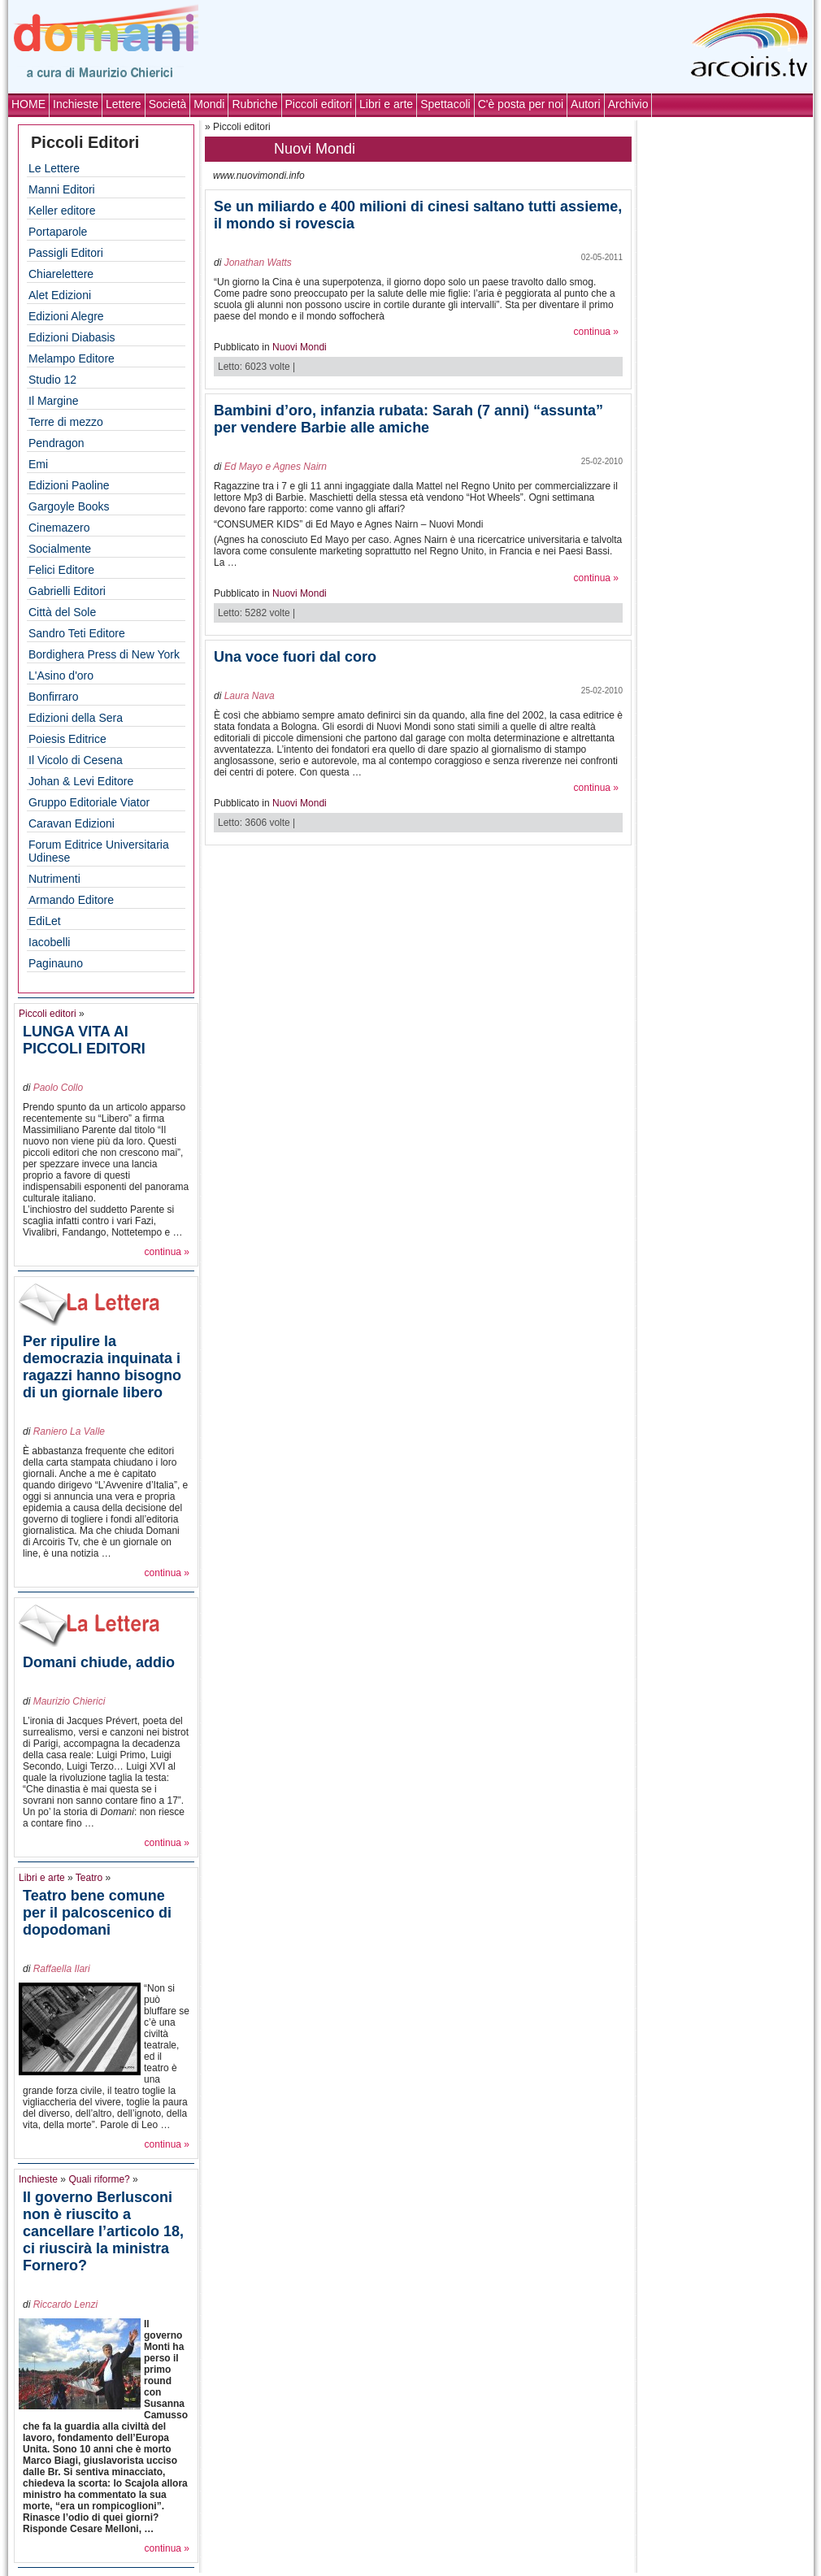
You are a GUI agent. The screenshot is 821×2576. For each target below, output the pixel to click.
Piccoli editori (318, 104)
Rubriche (254, 104)
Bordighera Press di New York (104, 654)
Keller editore (62, 210)
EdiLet (44, 920)
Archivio (628, 104)
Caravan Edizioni (71, 823)
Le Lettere (54, 168)
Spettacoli (445, 104)
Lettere (123, 104)
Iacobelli (49, 942)
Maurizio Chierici (69, 1701)
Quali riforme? (98, 2179)
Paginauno (55, 963)
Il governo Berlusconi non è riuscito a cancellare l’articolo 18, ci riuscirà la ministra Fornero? (103, 2231)
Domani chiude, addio (99, 1662)
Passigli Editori (65, 252)
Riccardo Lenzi (65, 2304)
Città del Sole (62, 612)
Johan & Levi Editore (80, 781)
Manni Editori (61, 189)
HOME (28, 104)
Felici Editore (61, 569)
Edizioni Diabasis (71, 337)
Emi (38, 464)
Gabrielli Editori (67, 590)
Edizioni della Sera (75, 717)
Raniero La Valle (69, 1431)
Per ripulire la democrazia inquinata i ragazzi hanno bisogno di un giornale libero (102, 1367)
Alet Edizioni (59, 295)
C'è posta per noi (520, 104)
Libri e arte (386, 104)
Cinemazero (58, 527)
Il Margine (53, 400)
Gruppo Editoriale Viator (89, 802)
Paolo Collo (58, 1087)
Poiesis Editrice (67, 738)
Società (168, 104)
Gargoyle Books (69, 506)
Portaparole (57, 231)
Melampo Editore (71, 358)
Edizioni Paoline (69, 485)
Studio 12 (52, 379)
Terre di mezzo (65, 421)
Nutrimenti (54, 878)
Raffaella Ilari (61, 1968)
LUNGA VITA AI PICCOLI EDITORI (84, 1040)
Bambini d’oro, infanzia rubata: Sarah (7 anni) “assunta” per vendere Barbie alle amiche (408, 419)
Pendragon (56, 443)
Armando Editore (71, 899)
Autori (586, 104)
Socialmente (59, 548)
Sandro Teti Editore (76, 633)
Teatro (89, 1877)
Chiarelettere (60, 273)
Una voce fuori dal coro (295, 657)
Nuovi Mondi (299, 347)
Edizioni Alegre (66, 316)
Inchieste (75, 104)
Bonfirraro (53, 696)
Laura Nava (249, 696)
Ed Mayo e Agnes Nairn (275, 466)
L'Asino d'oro (60, 675)
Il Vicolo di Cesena (75, 760)
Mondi (208, 104)
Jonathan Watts (258, 262)
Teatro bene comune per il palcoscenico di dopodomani (97, 1912)
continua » (167, 1252)
